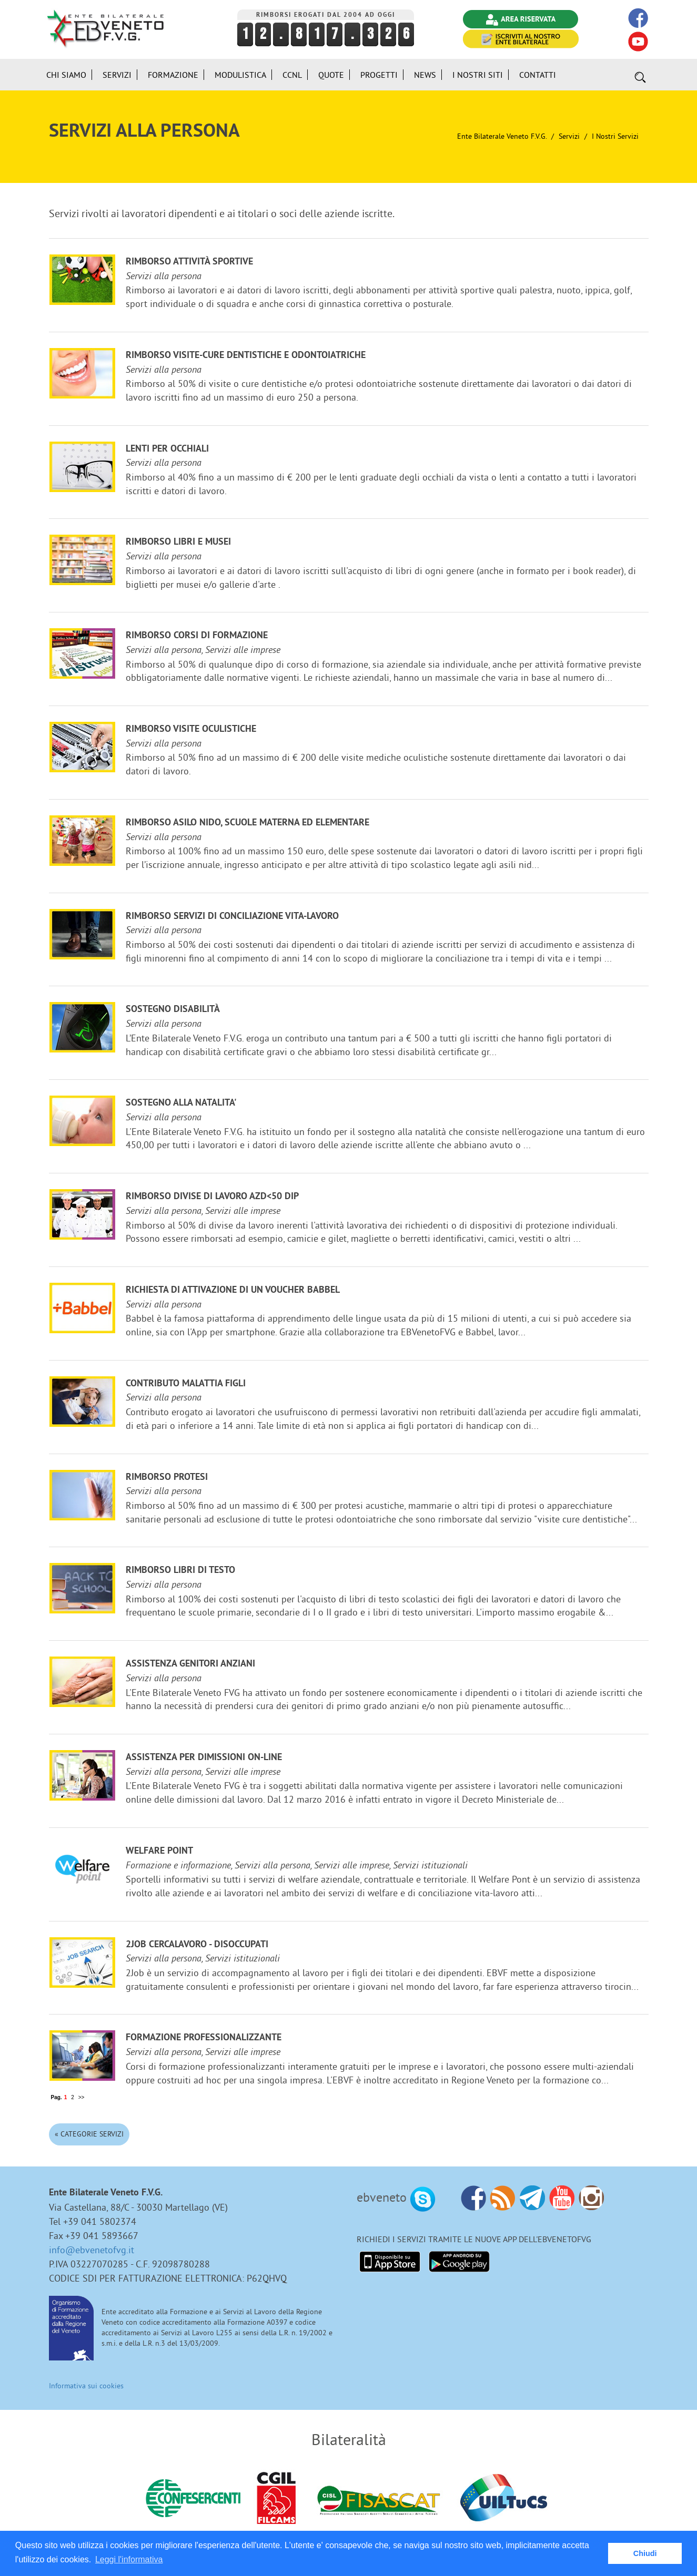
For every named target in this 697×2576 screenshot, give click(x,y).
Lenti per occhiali (167, 449)
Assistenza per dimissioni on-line (204, 1758)
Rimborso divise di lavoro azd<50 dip (212, 1197)
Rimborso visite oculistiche (191, 729)
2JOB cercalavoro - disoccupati (197, 1945)
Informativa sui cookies (86, 2385)
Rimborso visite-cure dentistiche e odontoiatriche (246, 356)
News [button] (425, 74)
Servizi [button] (117, 74)
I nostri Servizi (615, 136)
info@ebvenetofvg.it (91, 2250)
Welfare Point (159, 1851)
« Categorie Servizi (89, 2134)
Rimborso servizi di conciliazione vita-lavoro (232, 917)
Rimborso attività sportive (189, 262)
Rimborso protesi (167, 1477)
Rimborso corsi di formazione (197, 636)
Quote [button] (331, 74)
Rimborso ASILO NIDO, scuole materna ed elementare (247, 823)
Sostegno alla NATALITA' (181, 1103)
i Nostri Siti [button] (477, 74)
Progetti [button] (379, 74)
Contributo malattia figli (186, 1384)
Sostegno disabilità (173, 1010)
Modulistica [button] (240, 74)
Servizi (569, 136)
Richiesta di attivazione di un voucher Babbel (233, 1290)
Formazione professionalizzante (203, 2038)
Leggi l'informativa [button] (129, 2559)
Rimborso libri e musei (178, 542)
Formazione (173, 74)
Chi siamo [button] (66, 74)
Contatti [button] (537, 74)
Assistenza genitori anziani (190, 1664)
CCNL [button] (292, 74)
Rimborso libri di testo (180, 1571)
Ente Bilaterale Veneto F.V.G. (502, 136)
